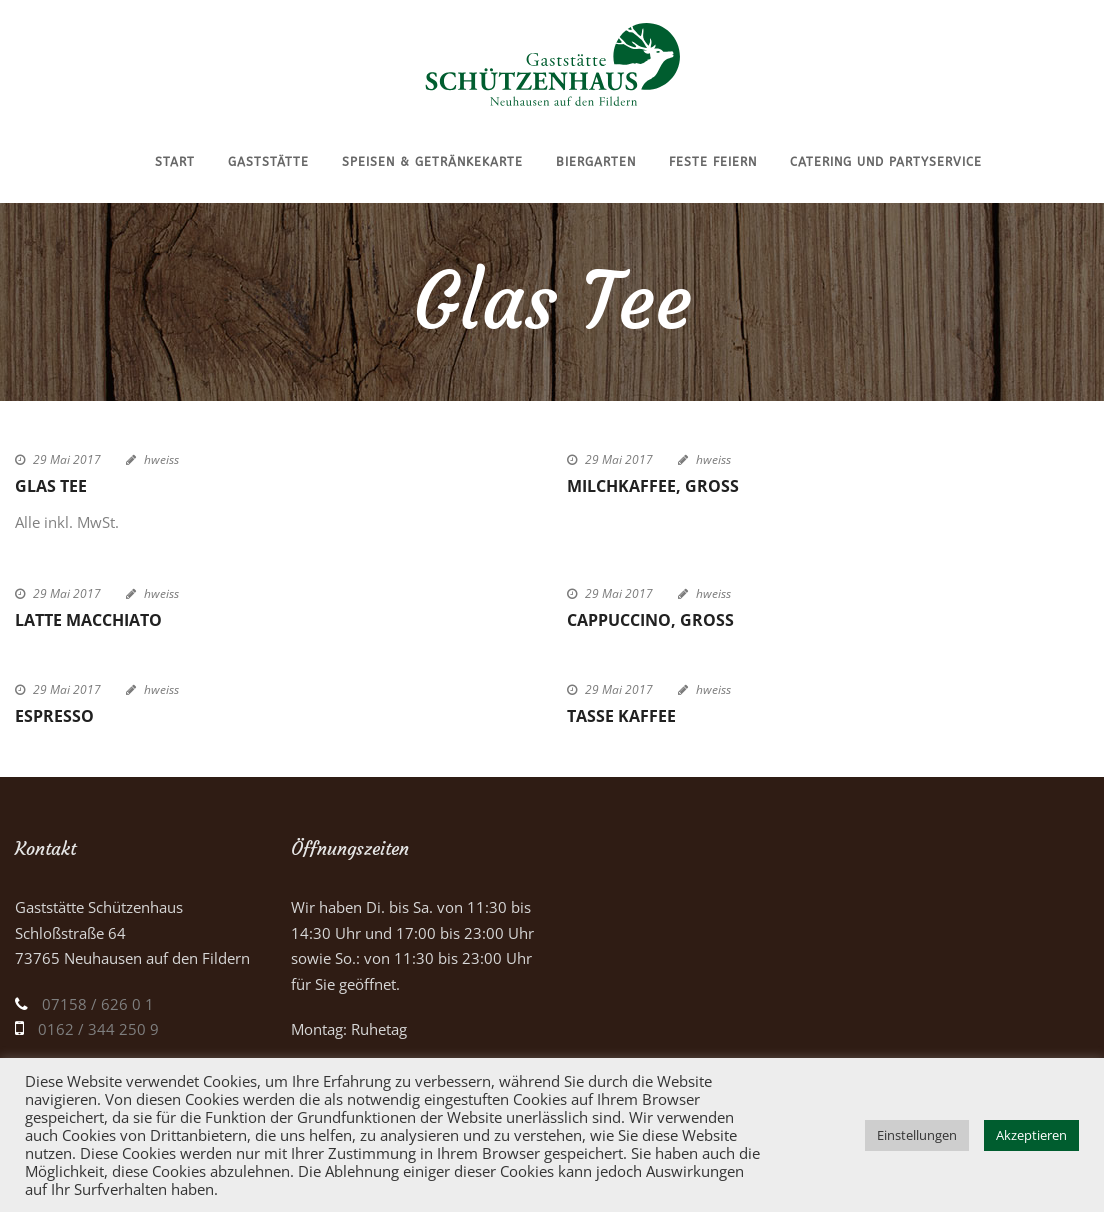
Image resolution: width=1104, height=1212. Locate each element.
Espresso (54, 716)
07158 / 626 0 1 (98, 1004)
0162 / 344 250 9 (98, 1029)
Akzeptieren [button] (1031, 1135)
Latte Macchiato (88, 620)
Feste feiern (713, 162)
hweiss (161, 459)
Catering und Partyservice (886, 162)
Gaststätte (268, 162)
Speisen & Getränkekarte (432, 162)
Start (175, 162)
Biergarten (596, 162)
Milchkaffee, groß (653, 486)
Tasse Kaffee (621, 716)
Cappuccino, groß (650, 620)
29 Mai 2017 (67, 459)
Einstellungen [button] (917, 1135)
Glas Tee (51, 486)
